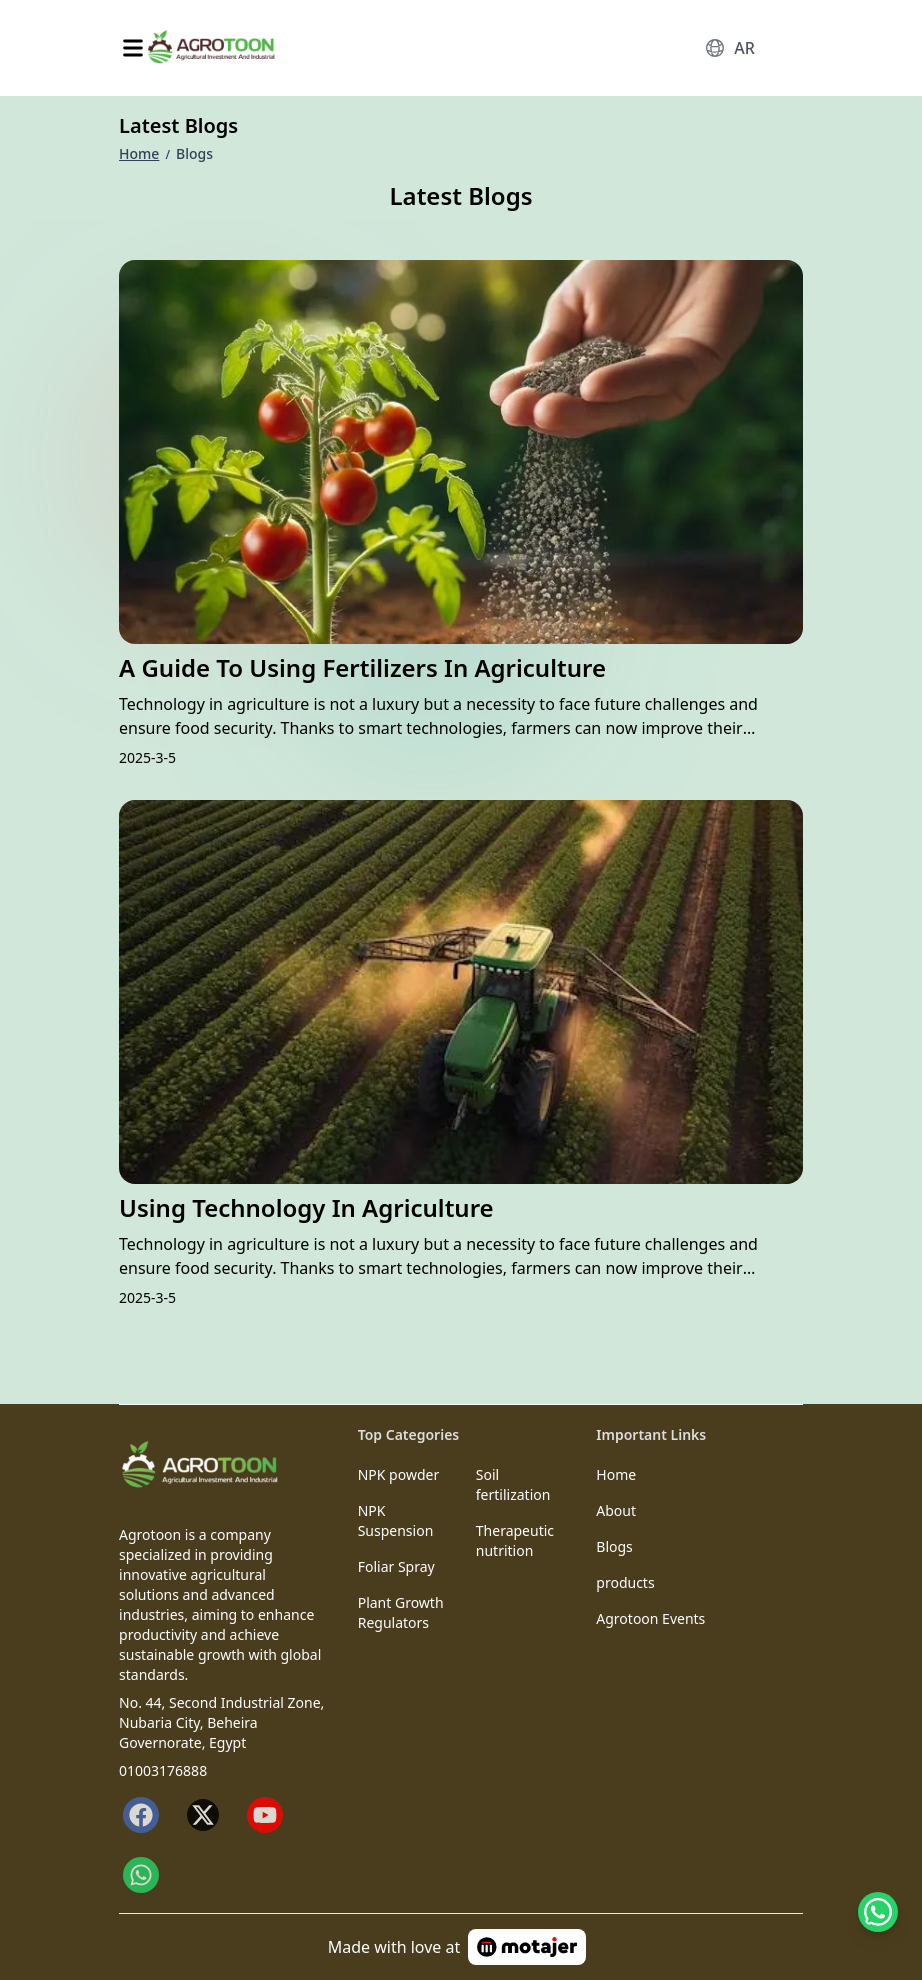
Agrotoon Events (650, 1618)
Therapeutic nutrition (515, 1540)
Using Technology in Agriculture (306, 1208)
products (625, 1582)
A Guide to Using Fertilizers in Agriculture (362, 668)
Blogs (614, 1546)
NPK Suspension (396, 1520)
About (616, 1510)
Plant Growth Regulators (401, 1612)
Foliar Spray (396, 1566)
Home (139, 153)
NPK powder (399, 1474)
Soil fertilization (513, 1484)
